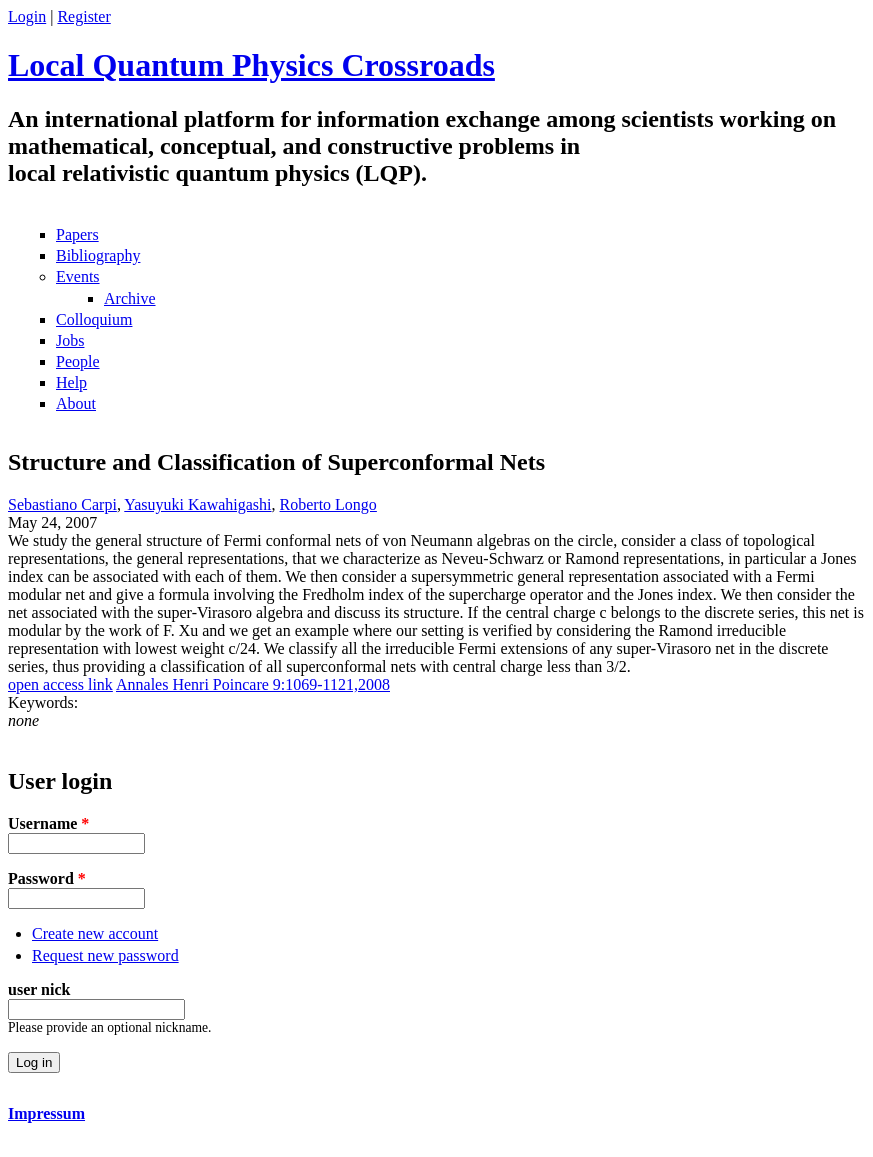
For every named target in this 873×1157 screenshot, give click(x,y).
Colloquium (94, 319)
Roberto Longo (328, 504)
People (78, 361)
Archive (130, 298)
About (76, 403)
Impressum (46, 1113)
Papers (77, 234)
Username (48, 823)
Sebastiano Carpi (62, 504)
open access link (60, 684)
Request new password (105, 955)
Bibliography (98, 255)
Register (83, 16)
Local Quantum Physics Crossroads (251, 65)
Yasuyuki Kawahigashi (197, 504)
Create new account (95, 933)
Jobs (70, 340)
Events (78, 276)
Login (27, 16)
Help (71, 382)
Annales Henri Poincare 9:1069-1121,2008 (253, 684)
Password (47, 878)
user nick (39, 989)
